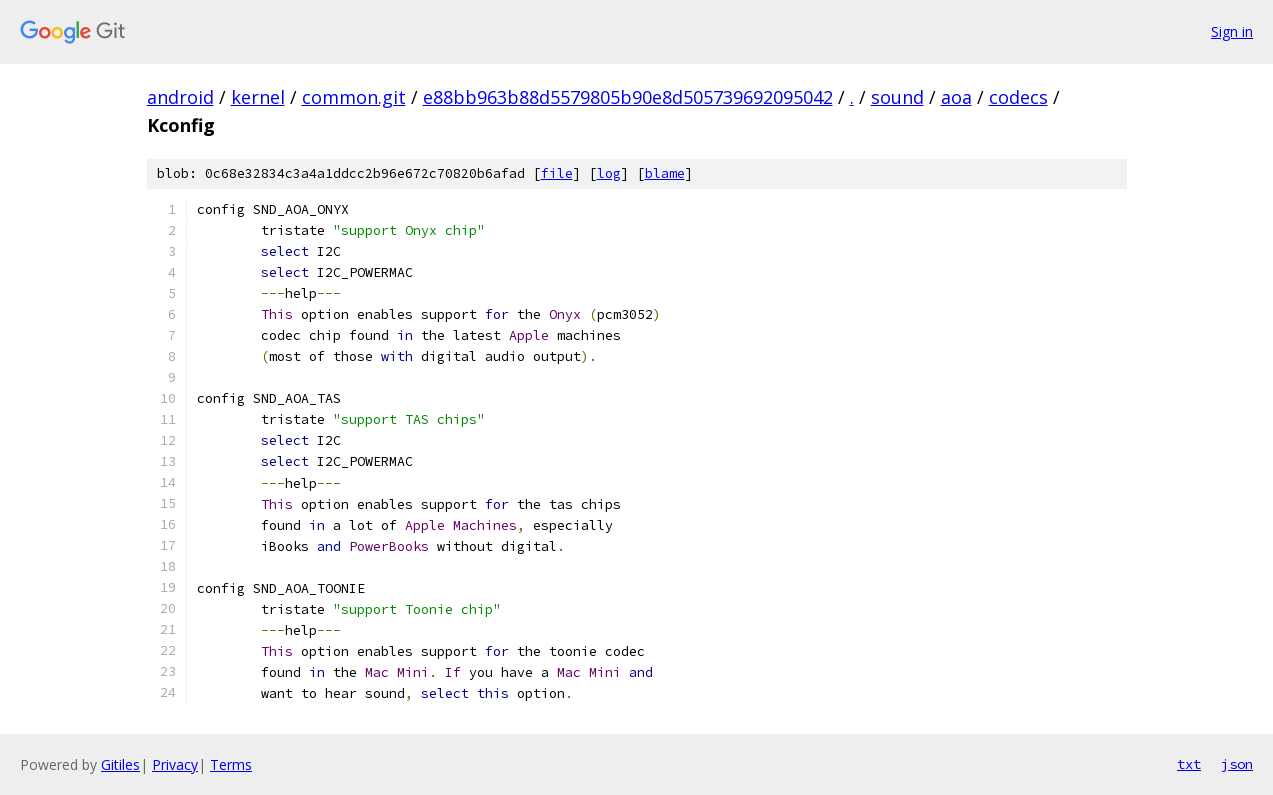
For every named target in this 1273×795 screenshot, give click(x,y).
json (1237, 764)
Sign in (1232, 31)
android (180, 97)
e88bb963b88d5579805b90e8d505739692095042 (628, 97)
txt (1189, 764)
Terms (231, 764)
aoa (956, 97)
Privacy (175, 764)
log (609, 173)
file (557, 173)
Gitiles (120, 764)
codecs (1018, 97)
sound (897, 97)
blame (665, 173)
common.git (354, 97)
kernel (258, 97)
